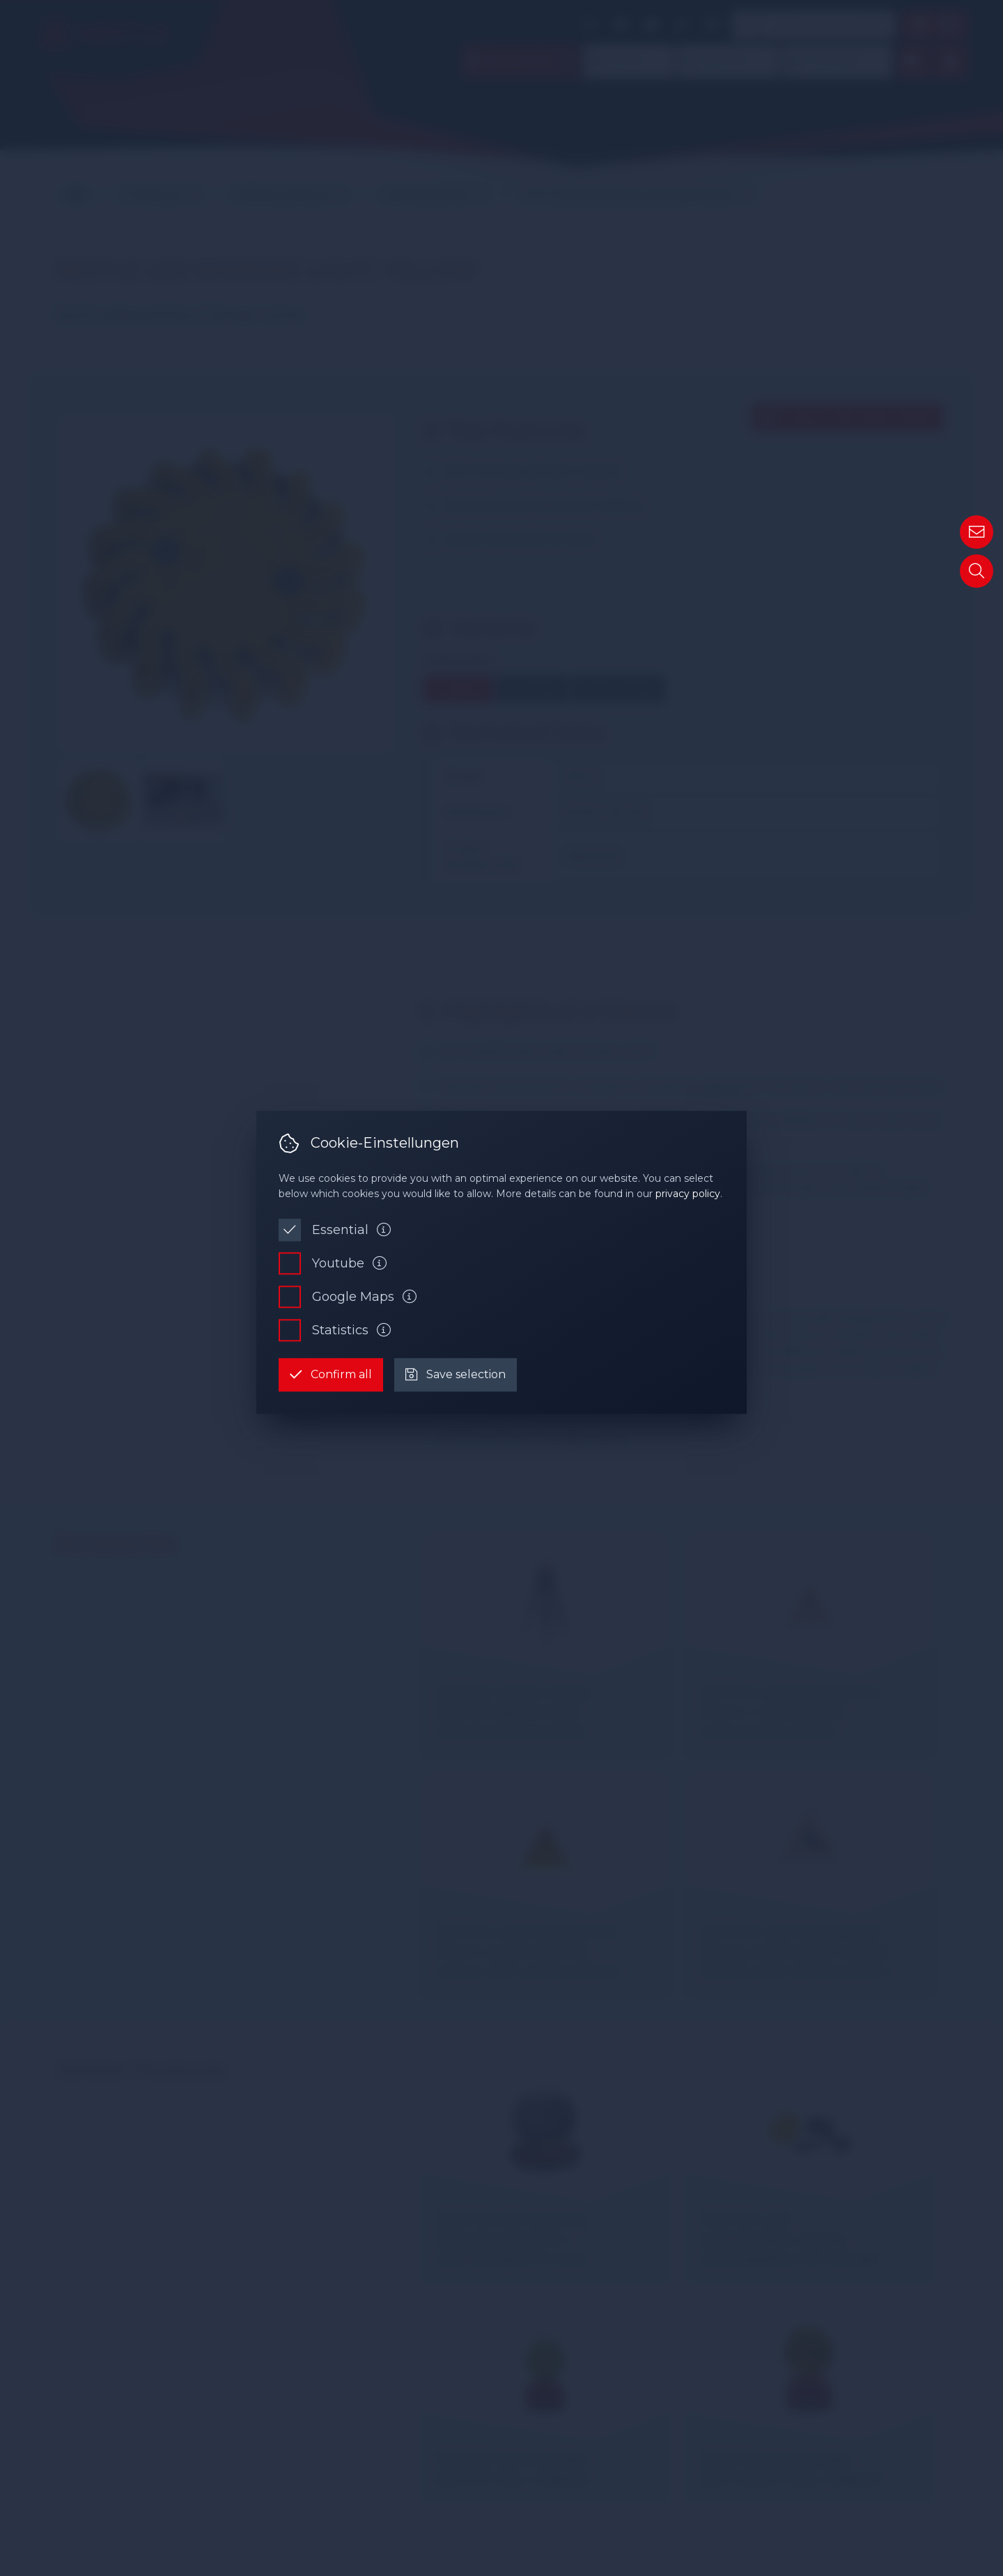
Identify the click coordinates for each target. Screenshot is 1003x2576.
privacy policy (687, 1194)
